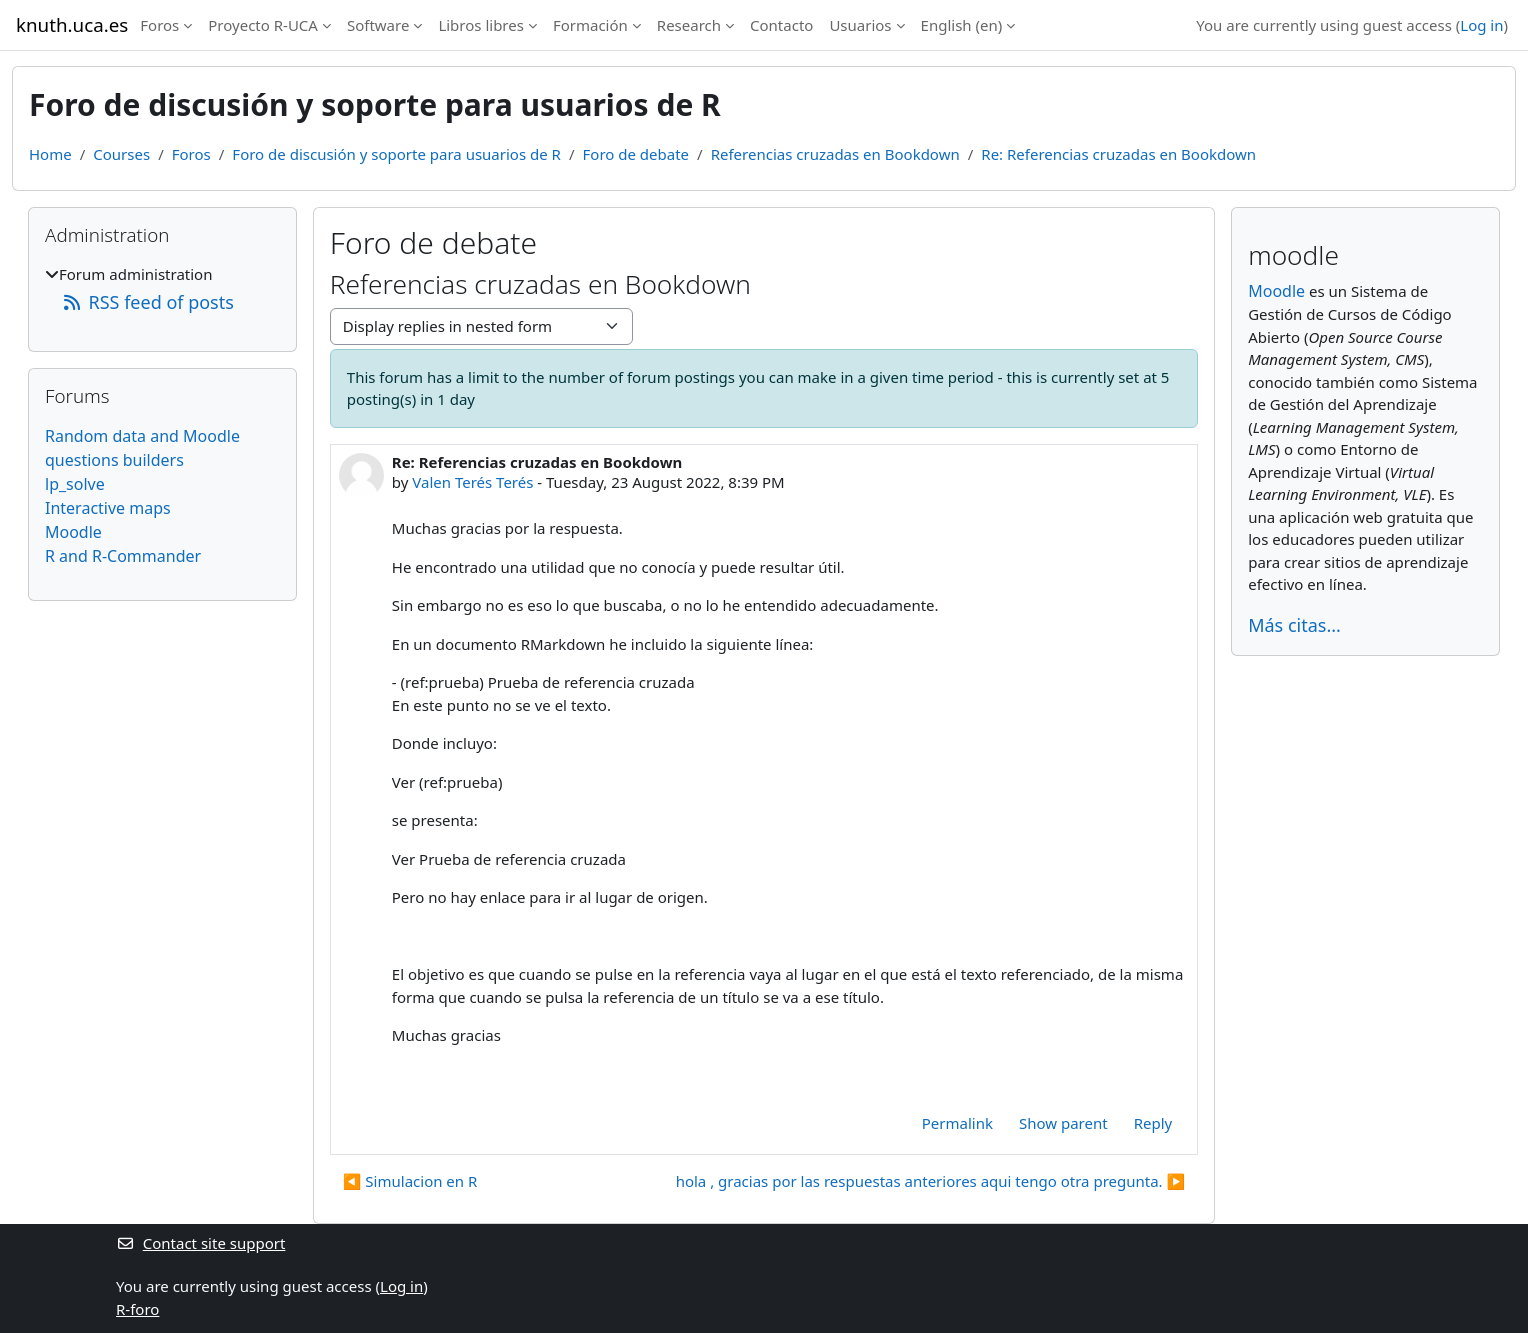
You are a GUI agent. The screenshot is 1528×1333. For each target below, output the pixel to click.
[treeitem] (162, 289)
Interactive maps (108, 508)
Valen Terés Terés (472, 482)
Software (378, 25)
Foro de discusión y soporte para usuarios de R (396, 154)
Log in (1481, 25)
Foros (159, 25)
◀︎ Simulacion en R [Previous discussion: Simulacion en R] (410, 1181)
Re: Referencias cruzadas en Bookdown (1118, 154)
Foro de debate (636, 154)
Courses (121, 154)
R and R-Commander (123, 556)
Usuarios (860, 25)
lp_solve (75, 484)
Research (689, 25)
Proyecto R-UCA (263, 25)
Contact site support (200, 1243)
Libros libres (481, 25)
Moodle (73, 532)
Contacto (781, 25)
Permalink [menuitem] (957, 1123)
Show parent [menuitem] (1063, 1123)
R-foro (137, 1309)
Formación (590, 25)
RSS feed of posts (147, 302)
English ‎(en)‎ (962, 25)
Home (50, 154)
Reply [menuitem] (1153, 1123)
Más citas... (1294, 625)
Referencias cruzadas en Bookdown (835, 154)
